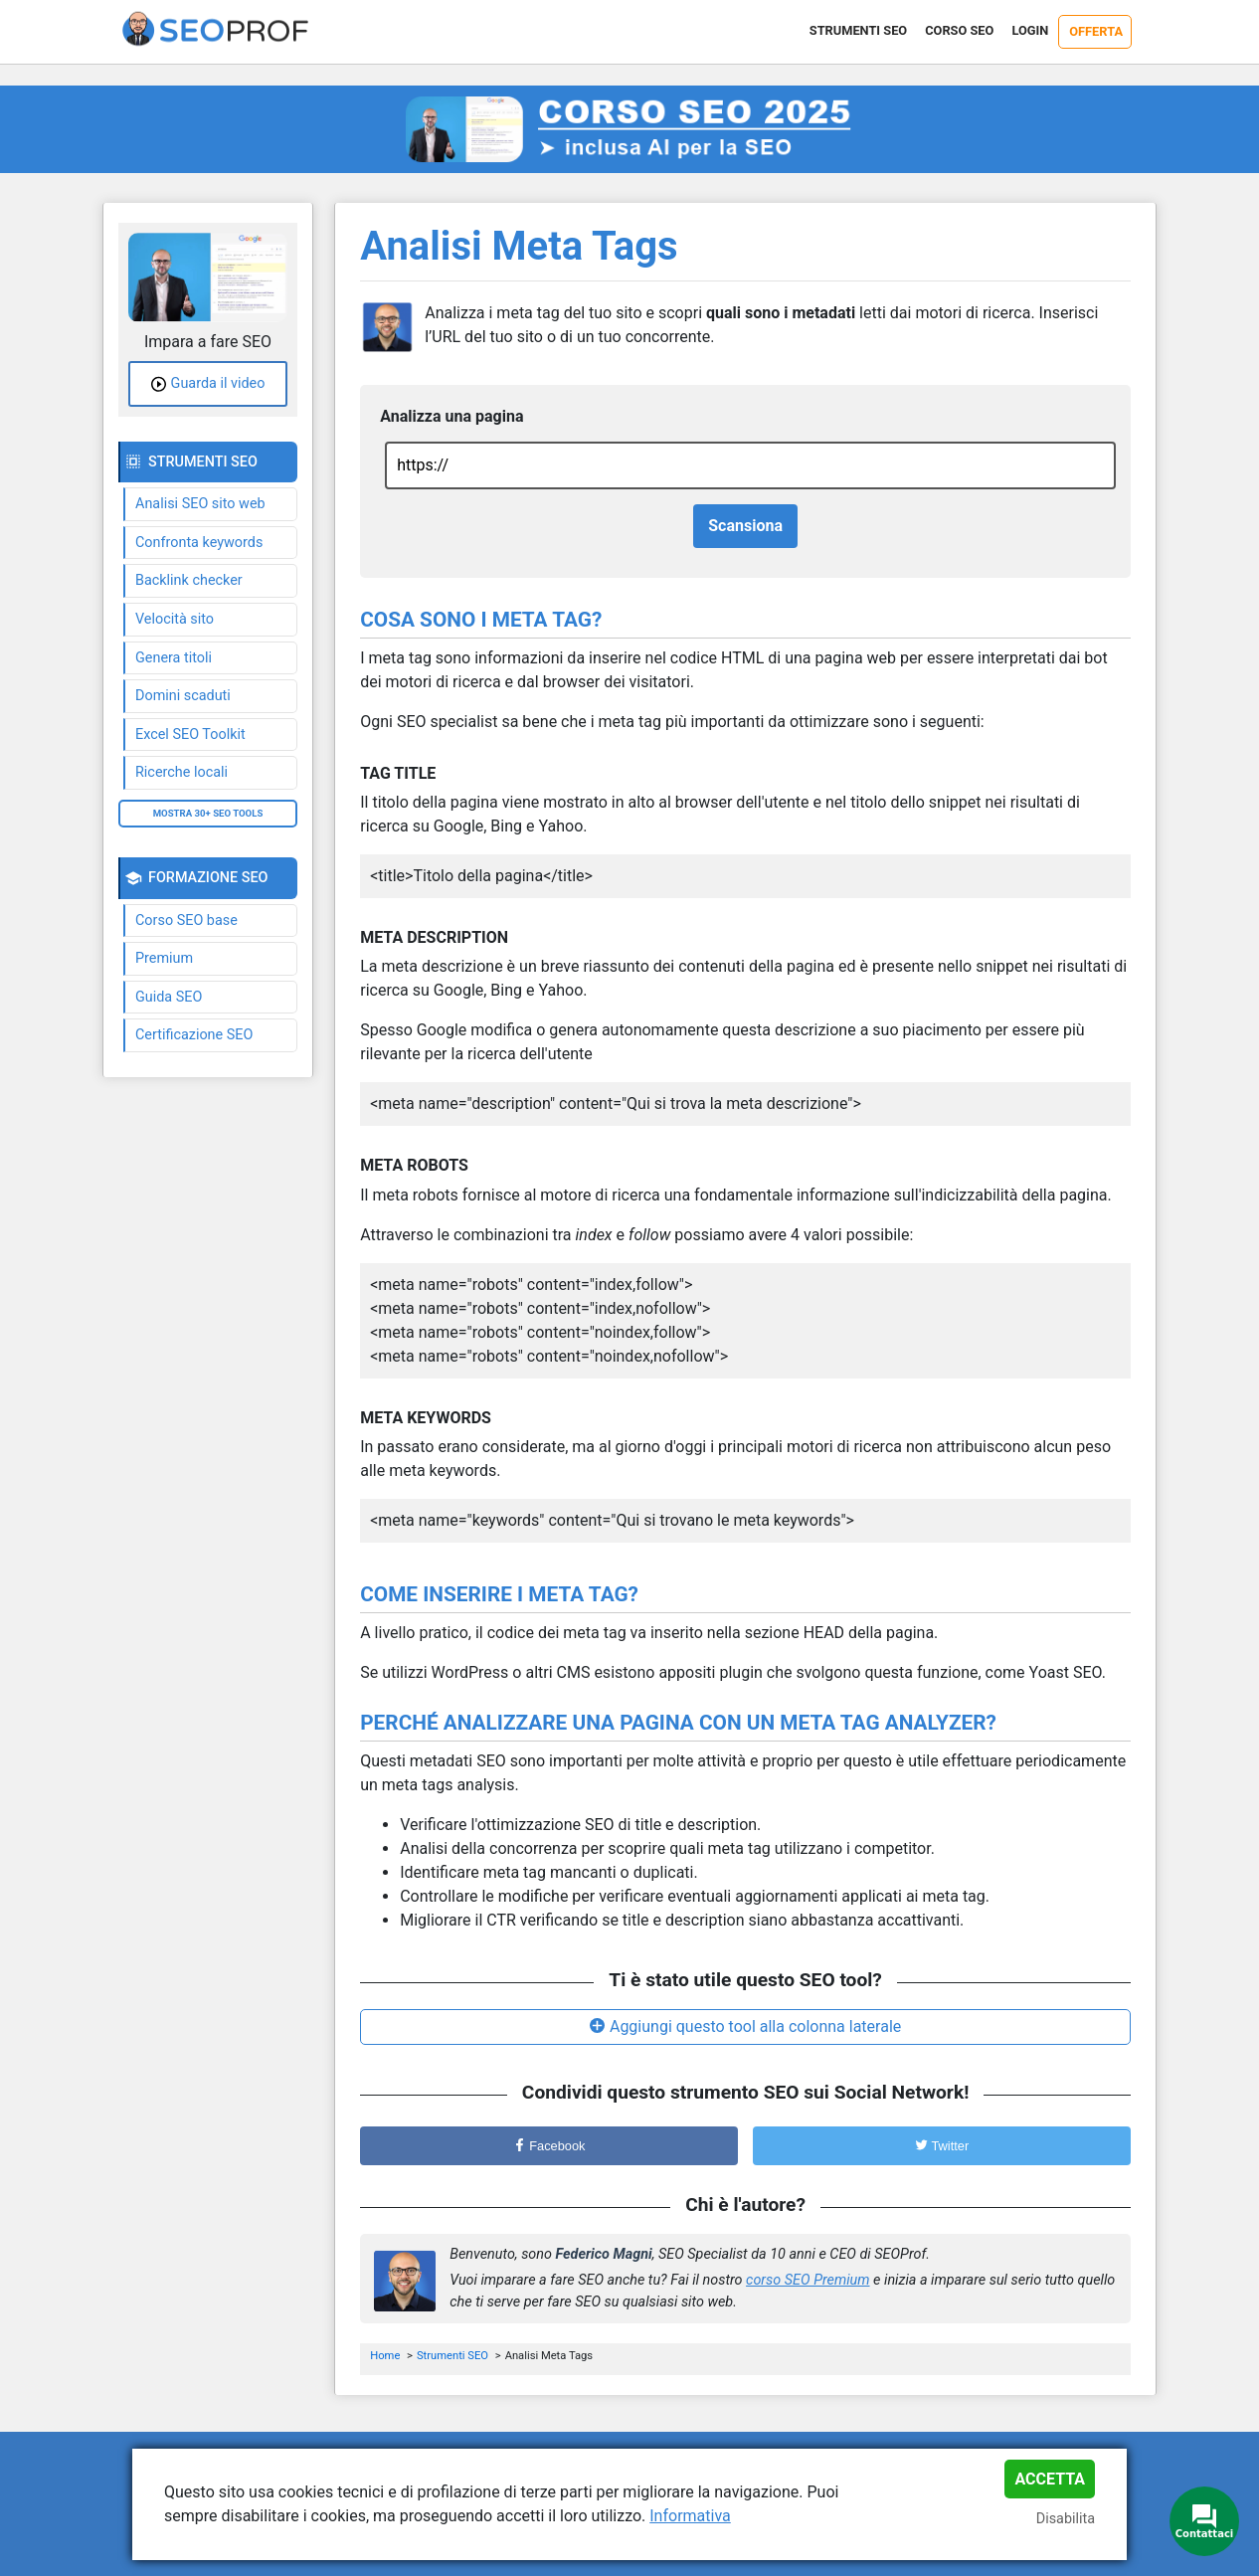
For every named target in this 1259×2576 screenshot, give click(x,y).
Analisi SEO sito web (200, 503)
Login (1029, 30)
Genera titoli (173, 657)
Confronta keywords (199, 542)
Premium (164, 958)
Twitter (942, 2145)
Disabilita (1065, 2518)
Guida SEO (168, 997)
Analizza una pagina (451, 416)
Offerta (1096, 31)
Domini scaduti (183, 695)
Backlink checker (189, 580)
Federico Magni (604, 2254)
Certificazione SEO (194, 1034)
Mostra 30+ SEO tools (208, 813)
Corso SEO (959, 30)
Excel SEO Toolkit (190, 734)
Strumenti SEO (858, 30)
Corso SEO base (186, 920)
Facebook (549, 2145)
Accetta (1049, 2479)
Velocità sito (174, 619)
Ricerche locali (181, 772)
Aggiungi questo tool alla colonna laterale (755, 2026)
